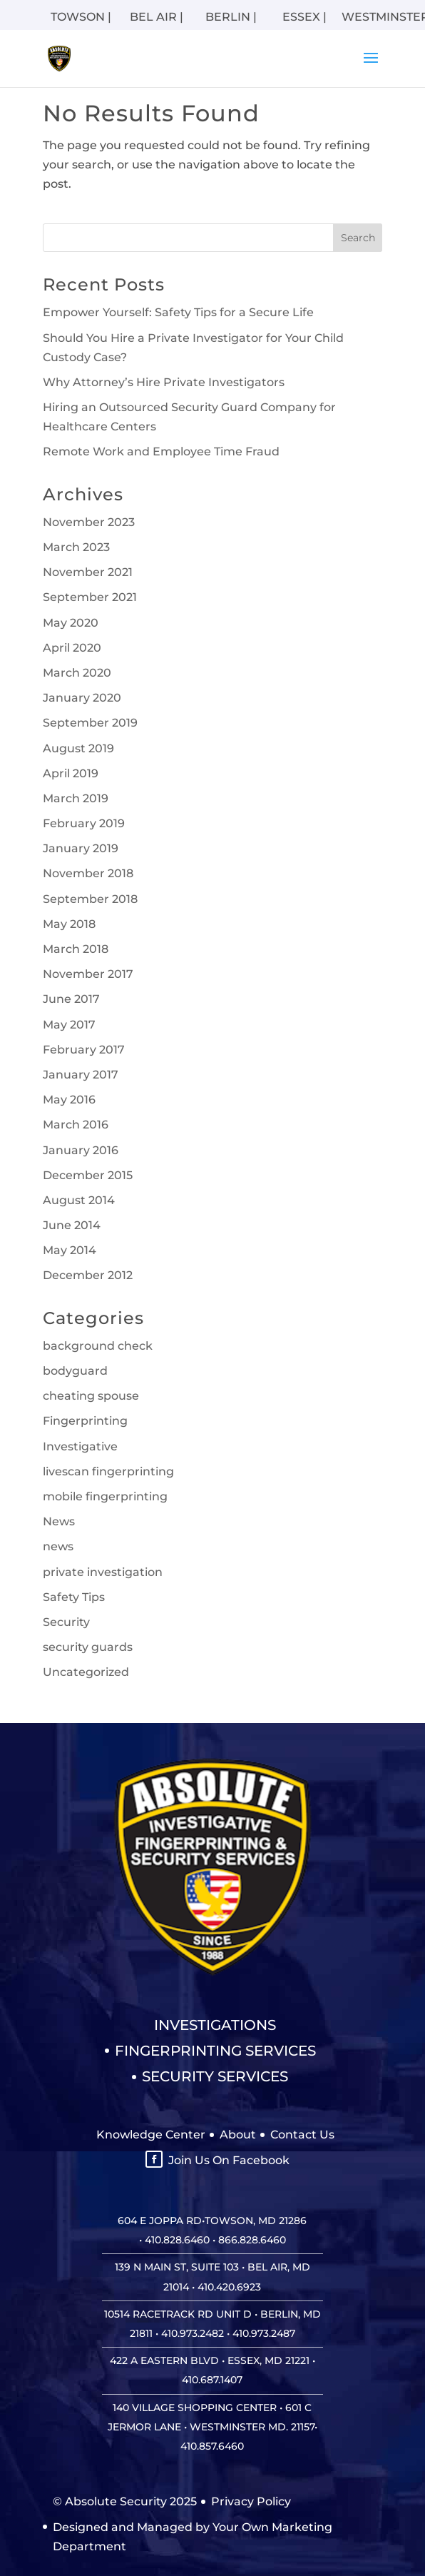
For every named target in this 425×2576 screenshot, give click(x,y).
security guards (88, 1647)
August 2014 (79, 1200)
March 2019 (75, 798)
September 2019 (90, 722)
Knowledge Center (150, 2134)
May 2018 (69, 924)
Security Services (215, 2076)
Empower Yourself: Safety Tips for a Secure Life (178, 312)
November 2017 (88, 974)
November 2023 (89, 522)
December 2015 (88, 1175)
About (238, 2134)
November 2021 (88, 572)
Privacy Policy (251, 2501)
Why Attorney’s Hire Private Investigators (164, 382)
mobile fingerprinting (105, 1496)
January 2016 (80, 1150)
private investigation (103, 1572)
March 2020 (77, 673)
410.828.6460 (177, 2239)
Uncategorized (86, 1672)
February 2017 (84, 1049)
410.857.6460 (212, 2446)
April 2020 (72, 648)
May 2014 (69, 1250)
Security (66, 1622)
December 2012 (88, 1275)
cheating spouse (91, 1396)
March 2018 (75, 949)
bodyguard (75, 1371)
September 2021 (90, 597)
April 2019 (70, 773)
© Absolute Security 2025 (125, 2501)
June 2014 (72, 1225)
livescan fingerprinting (108, 1471)
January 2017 (80, 1074)
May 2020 (70, 623)
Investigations (215, 2025)
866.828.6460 (252, 2239)
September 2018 (90, 899)
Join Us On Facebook (229, 2160)
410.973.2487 (263, 2333)
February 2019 (84, 823)
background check (98, 1346)
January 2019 (80, 848)
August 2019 (78, 748)
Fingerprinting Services (215, 2050)
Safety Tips (74, 1597)
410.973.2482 (192, 2333)
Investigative (80, 1446)
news (58, 1546)
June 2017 (71, 999)
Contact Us (302, 2134)
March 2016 (75, 1124)
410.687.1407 (212, 2379)
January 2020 (82, 697)
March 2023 (76, 547)
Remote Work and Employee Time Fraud (161, 451)
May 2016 (69, 1099)
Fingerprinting (85, 1421)
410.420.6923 (229, 2286)
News (59, 1521)
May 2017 (69, 1024)
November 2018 (88, 873)
